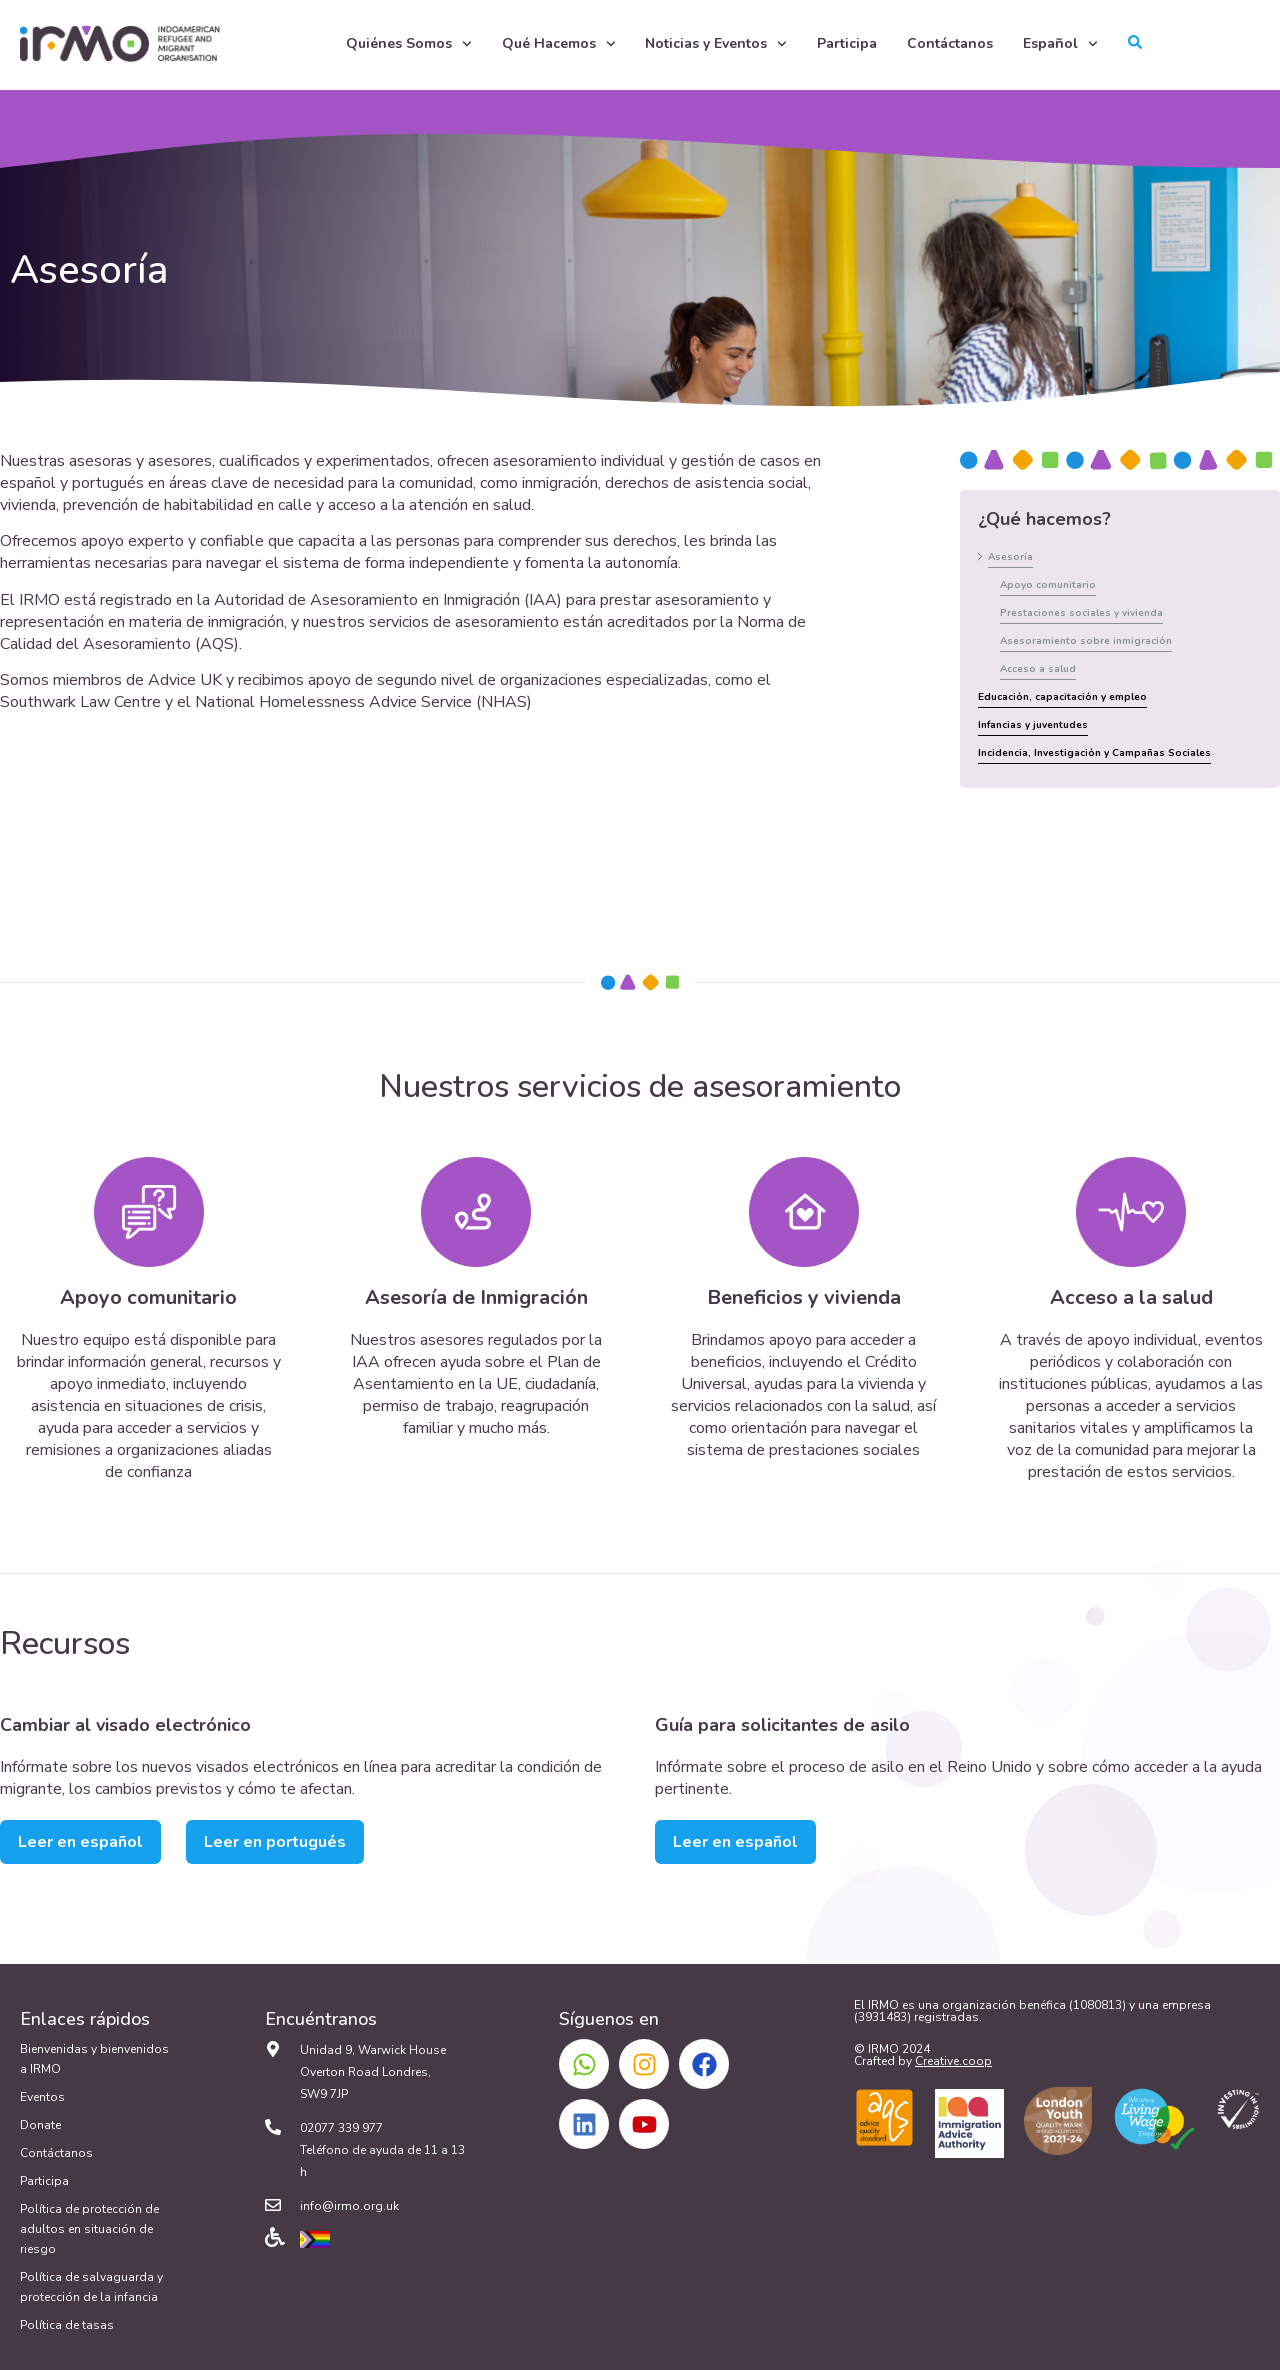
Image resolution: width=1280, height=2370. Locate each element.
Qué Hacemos (559, 44)
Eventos (42, 2097)
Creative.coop (953, 2061)
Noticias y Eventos (716, 44)
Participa (847, 43)
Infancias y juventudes (1033, 725)
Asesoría (1010, 557)
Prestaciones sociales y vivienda (1081, 613)
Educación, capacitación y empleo (1062, 697)
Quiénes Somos (409, 44)
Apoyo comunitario (1048, 585)
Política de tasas (67, 2325)
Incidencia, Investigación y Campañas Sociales (1094, 753)
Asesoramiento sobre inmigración (1086, 641)
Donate (40, 2125)
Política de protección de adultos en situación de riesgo (89, 2229)
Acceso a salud (1038, 669)
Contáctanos (950, 43)
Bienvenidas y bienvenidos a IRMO (94, 2059)
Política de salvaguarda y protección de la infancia (91, 2287)
